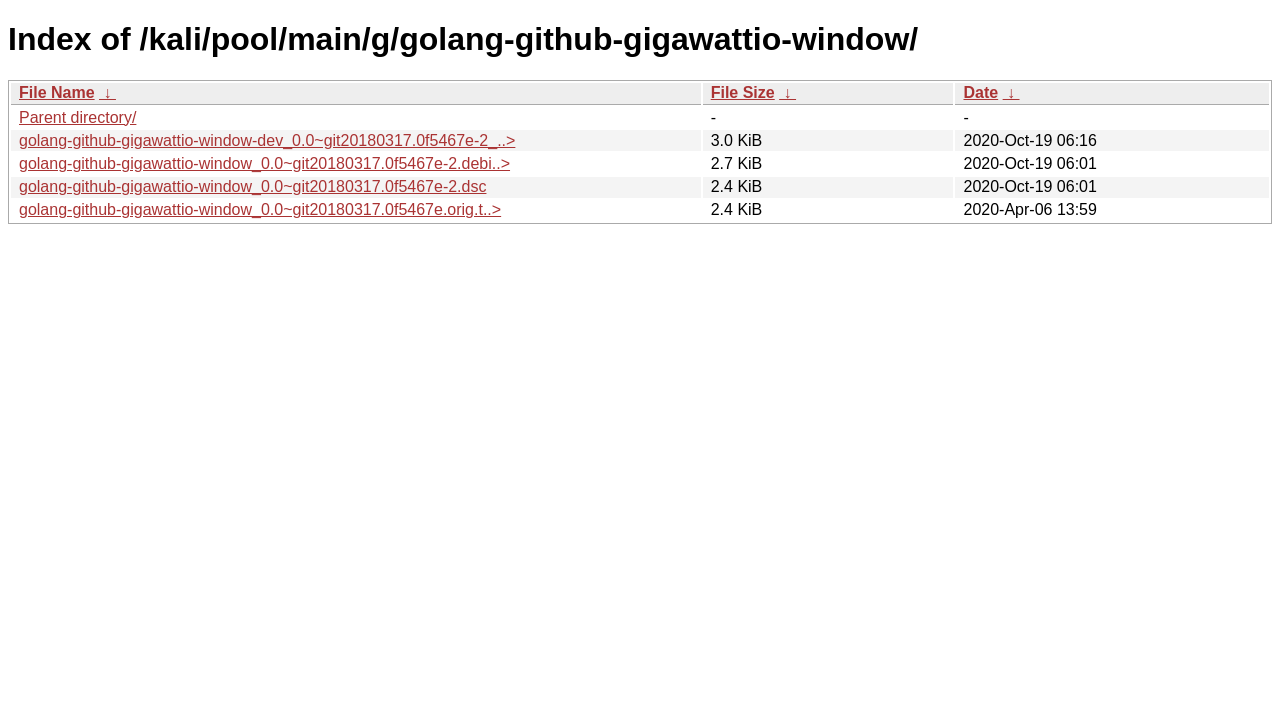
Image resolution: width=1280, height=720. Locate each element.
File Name (57, 92)
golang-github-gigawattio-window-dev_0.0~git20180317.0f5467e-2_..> (267, 140)
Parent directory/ (77, 117)
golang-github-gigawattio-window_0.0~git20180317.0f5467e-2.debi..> (264, 163)
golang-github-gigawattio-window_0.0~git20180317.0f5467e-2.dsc (252, 186)
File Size (743, 92)
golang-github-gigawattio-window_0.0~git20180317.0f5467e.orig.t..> (260, 209)
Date (980, 92)
